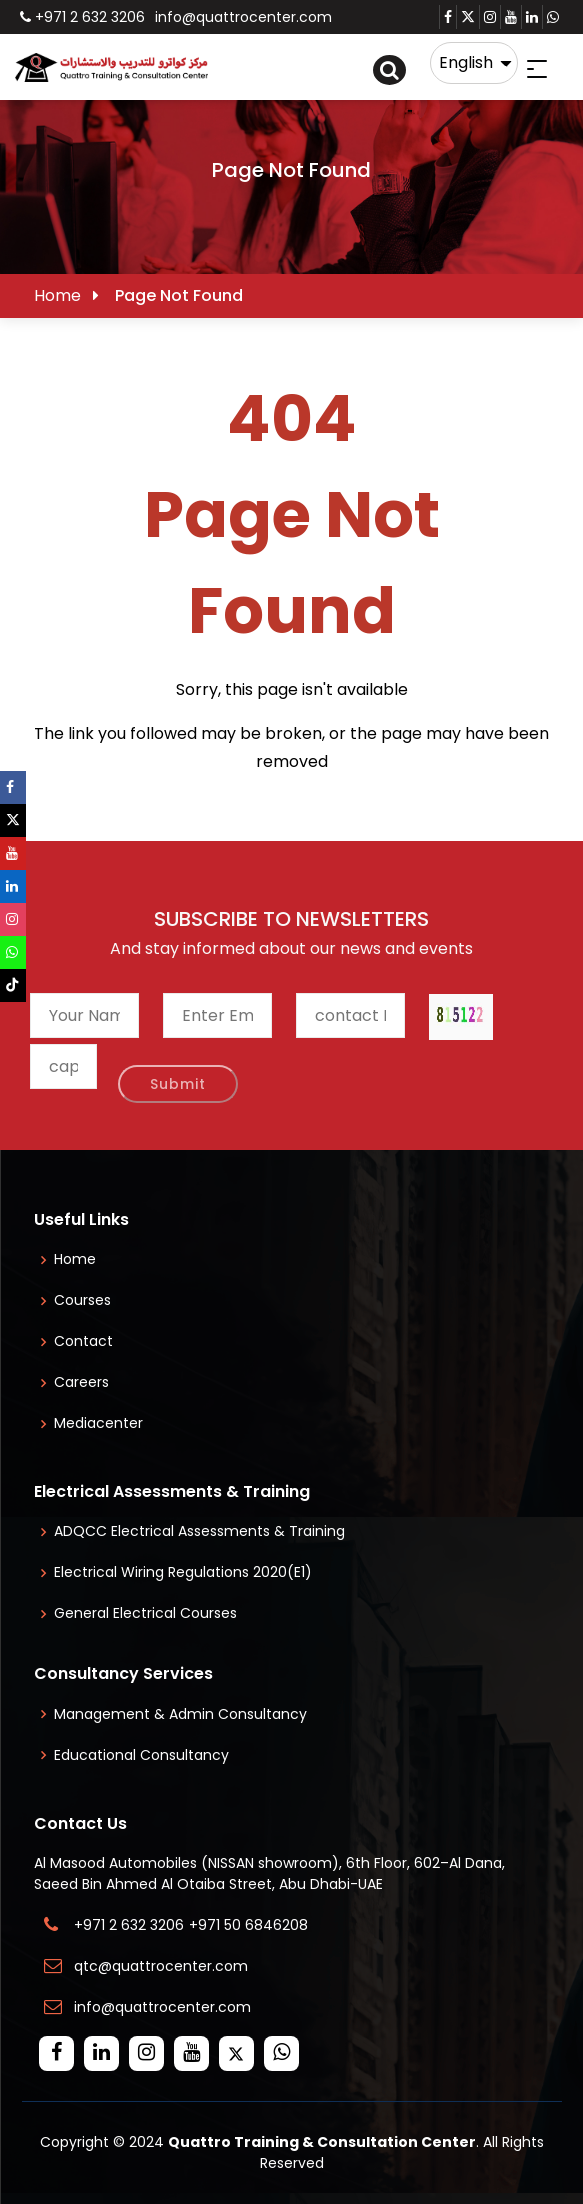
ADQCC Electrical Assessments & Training (199, 1531)
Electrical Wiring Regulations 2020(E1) (183, 1572)
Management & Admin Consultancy (180, 1714)
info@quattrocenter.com (243, 17)
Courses (82, 1300)
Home (57, 295)
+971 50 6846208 (252, 1925)
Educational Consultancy (141, 1755)
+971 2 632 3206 (82, 17)
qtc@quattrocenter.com (161, 1966)
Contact (83, 1341)
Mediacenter (98, 1423)
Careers (81, 1382)
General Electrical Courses (145, 1613)
